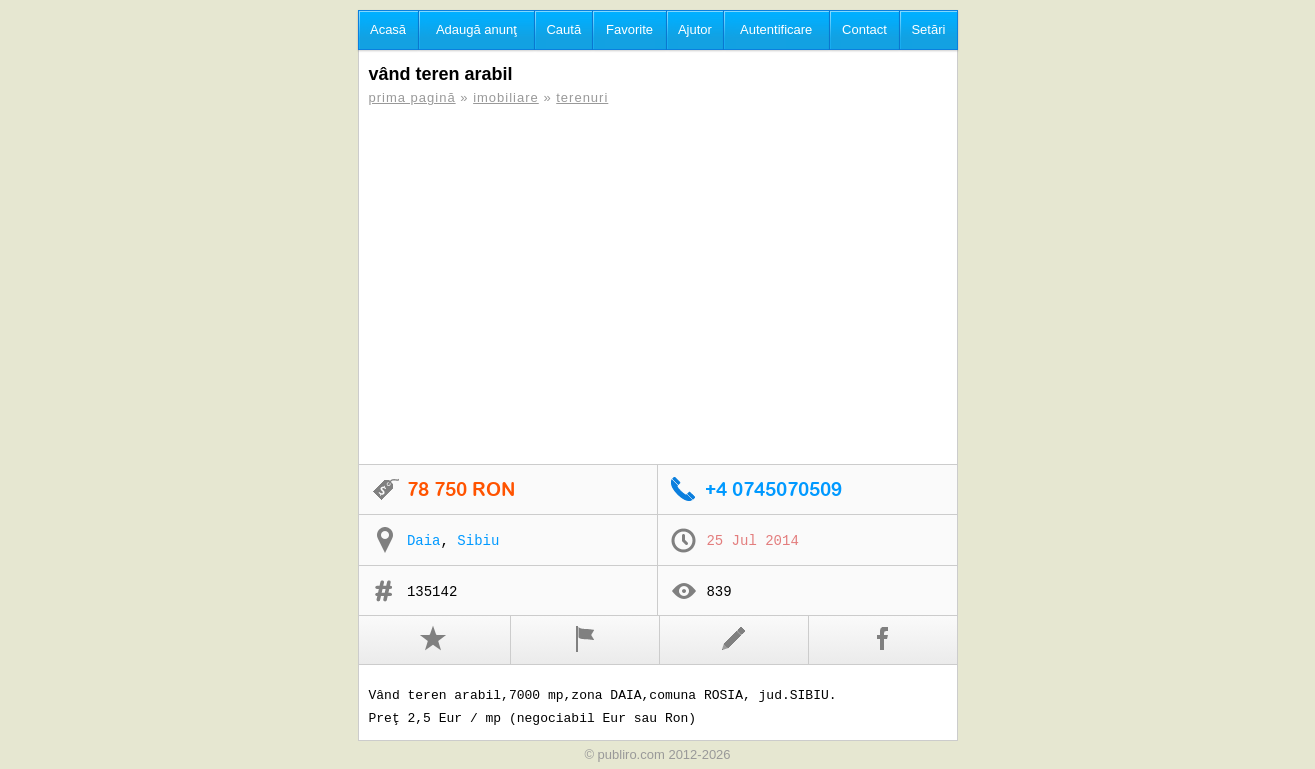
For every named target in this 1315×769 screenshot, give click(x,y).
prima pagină (412, 97)
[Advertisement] (658, 285)
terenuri (582, 97)
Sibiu (478, 541)
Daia (424, 541)
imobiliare (506, 97)
